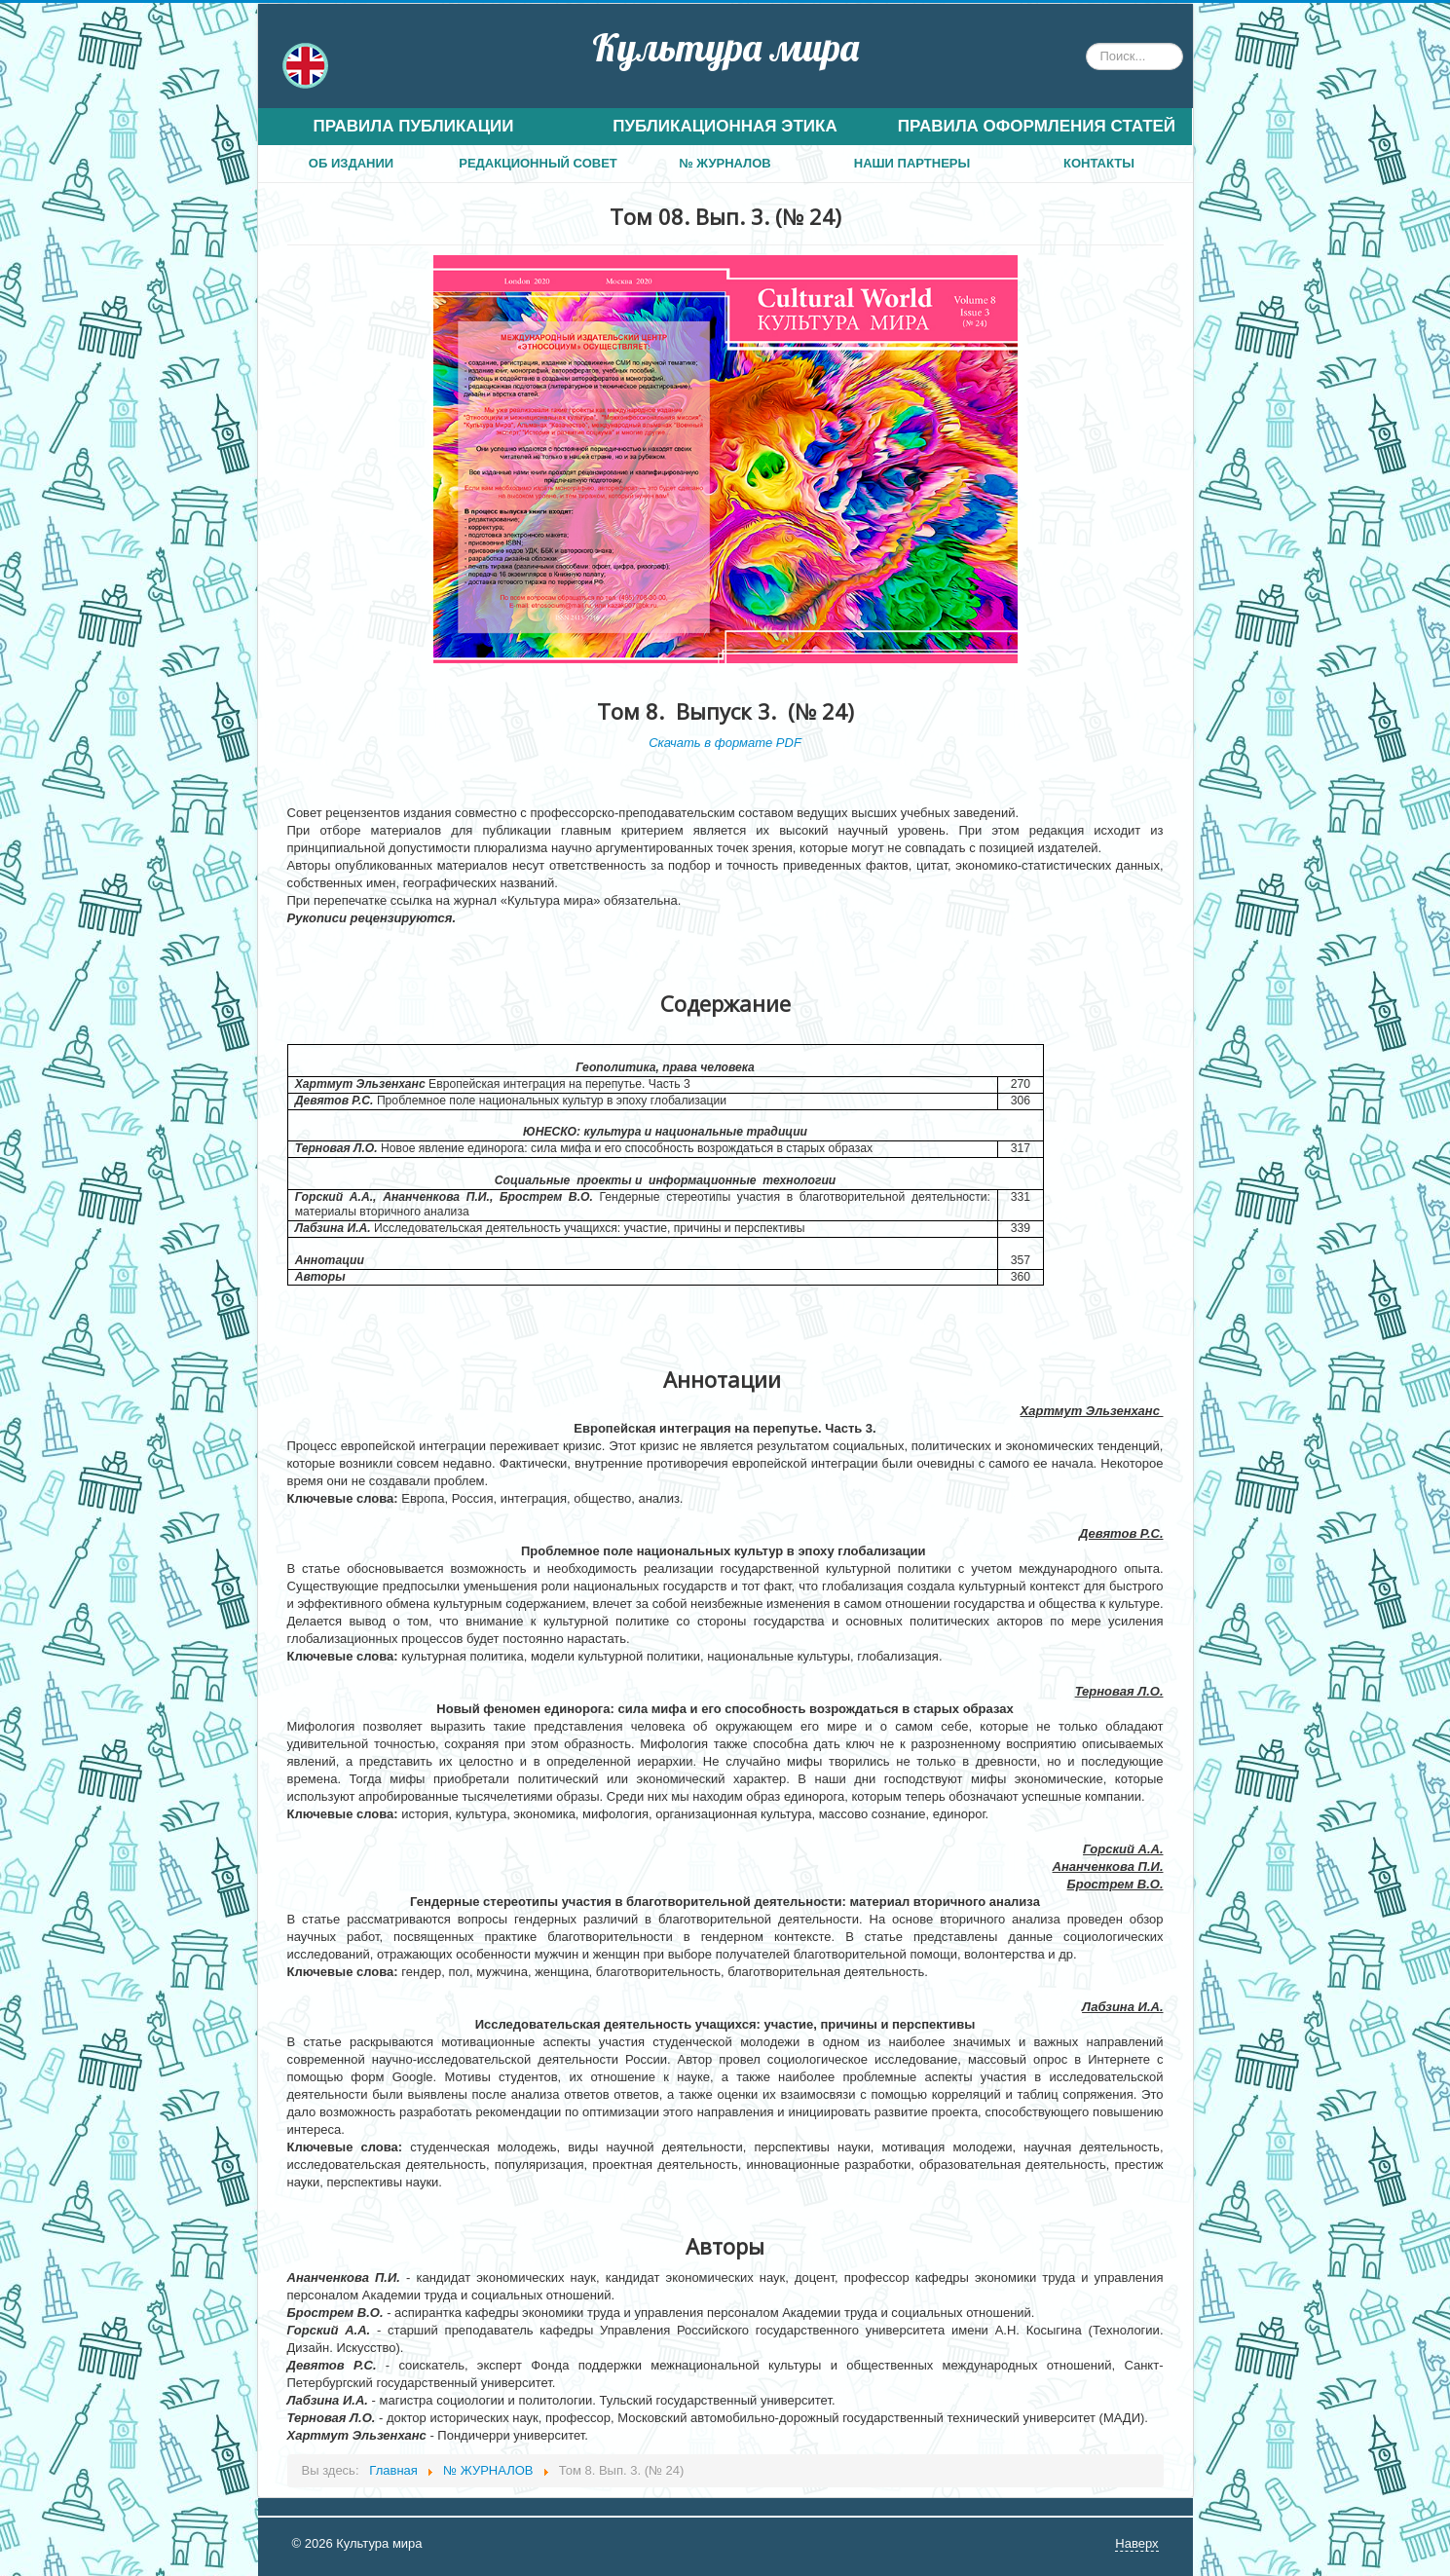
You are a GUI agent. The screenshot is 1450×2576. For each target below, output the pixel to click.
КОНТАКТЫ (1098, 163)
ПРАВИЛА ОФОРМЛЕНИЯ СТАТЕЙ (1036, 126)
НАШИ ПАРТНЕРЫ (912, 163)
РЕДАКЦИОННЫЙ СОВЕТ (538, 163)
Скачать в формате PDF (725, 742)
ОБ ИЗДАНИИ (351, 163)
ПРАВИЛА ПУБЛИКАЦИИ (413, 126)
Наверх (1136, 2543)
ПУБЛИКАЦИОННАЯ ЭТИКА (725, 126)
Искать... (1086, 43)
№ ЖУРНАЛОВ (725, 163)
